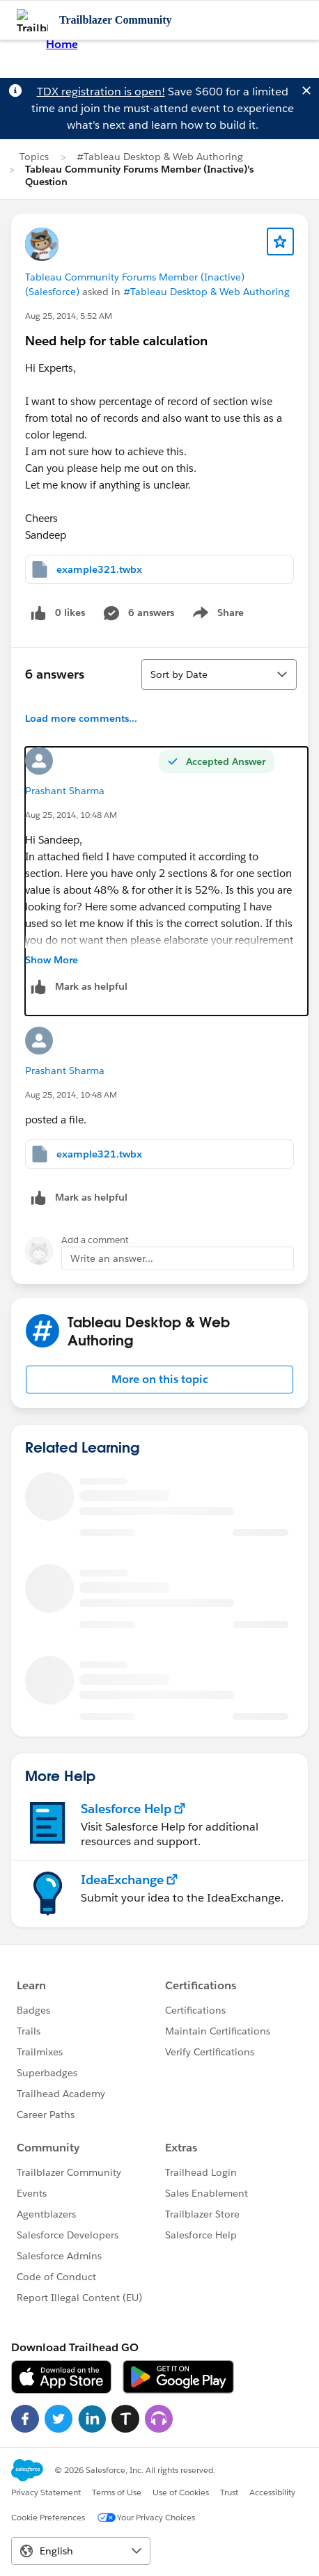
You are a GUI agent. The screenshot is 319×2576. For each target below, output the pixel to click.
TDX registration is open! (101, 91)
